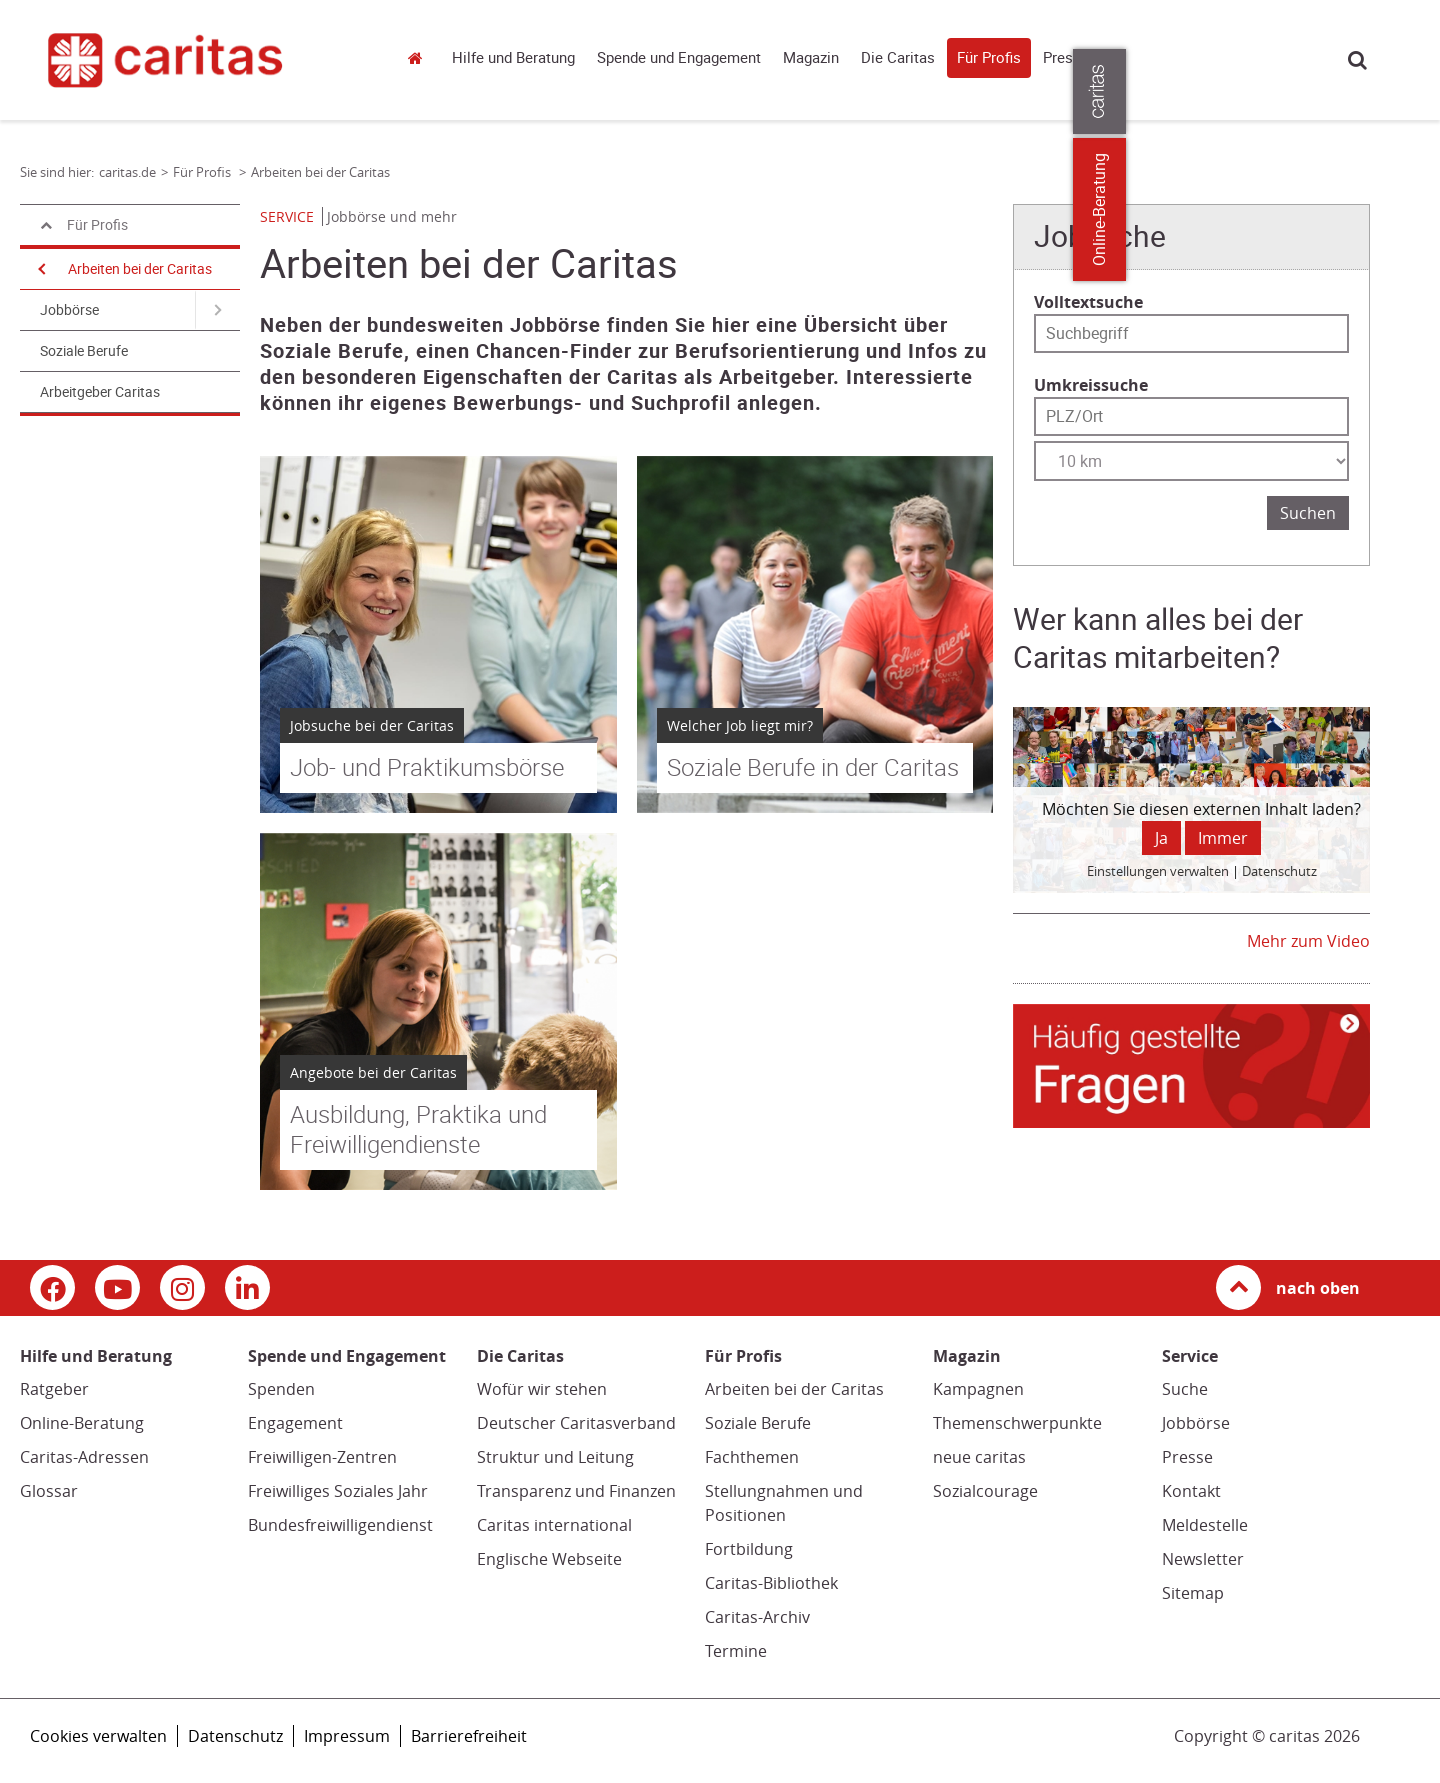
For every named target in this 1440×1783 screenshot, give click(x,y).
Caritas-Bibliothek (771, 1583)
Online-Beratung (82, 1423)
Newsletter (1203, 1559)
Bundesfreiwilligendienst (340, 1525)
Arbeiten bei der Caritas (140, 269)
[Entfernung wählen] (1191, 461)
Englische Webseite (549, 1559)
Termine (736, 1651)
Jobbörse (69, 310)
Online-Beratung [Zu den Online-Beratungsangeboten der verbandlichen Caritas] (1412, 209)
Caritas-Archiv (757, 1617)
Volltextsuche (1088, 302)
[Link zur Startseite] (197, 60)
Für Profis (989, 58)
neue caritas (979, 1457)
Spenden (281, 1389)
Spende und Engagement (679, 58)
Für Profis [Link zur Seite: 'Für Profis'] (203, 172)
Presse (1066, 58)
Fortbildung (749, 1549)
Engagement (295, 1423)
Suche (1357, 59)
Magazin (811, 58)
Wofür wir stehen (542, 1389)
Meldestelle (1205, 1525)
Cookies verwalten (98, 1736)
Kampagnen (978, 1389)
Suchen (1308, 513)
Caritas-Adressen (84, 1457)
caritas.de (420, 57)
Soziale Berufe (84, 351)
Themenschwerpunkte (1017, 1423)
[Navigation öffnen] (40, 269)
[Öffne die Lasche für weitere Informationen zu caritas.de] (1412, 91)
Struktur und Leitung (555, 1457)
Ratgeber (54, 1389)
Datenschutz (235, 1736)
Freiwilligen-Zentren (322, 1457)
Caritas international (554, 1525)
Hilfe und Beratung (513, 58)
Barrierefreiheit (469, 1736)
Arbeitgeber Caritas (100, 392)
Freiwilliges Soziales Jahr (338, 1491)
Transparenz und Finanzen (576, 1491)
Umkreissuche (1091, 385)
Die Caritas (898, 58)
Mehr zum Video (1308, 941)
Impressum (347, 1736)
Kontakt (1191, 1491)
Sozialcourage (985, 1491)
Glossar (49, 1491)
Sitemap (1193, 1593)
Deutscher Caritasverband (576, 1423)
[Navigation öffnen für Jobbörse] (217, 310)
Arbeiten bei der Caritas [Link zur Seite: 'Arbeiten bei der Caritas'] (320, 172)
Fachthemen (752, 1457)
